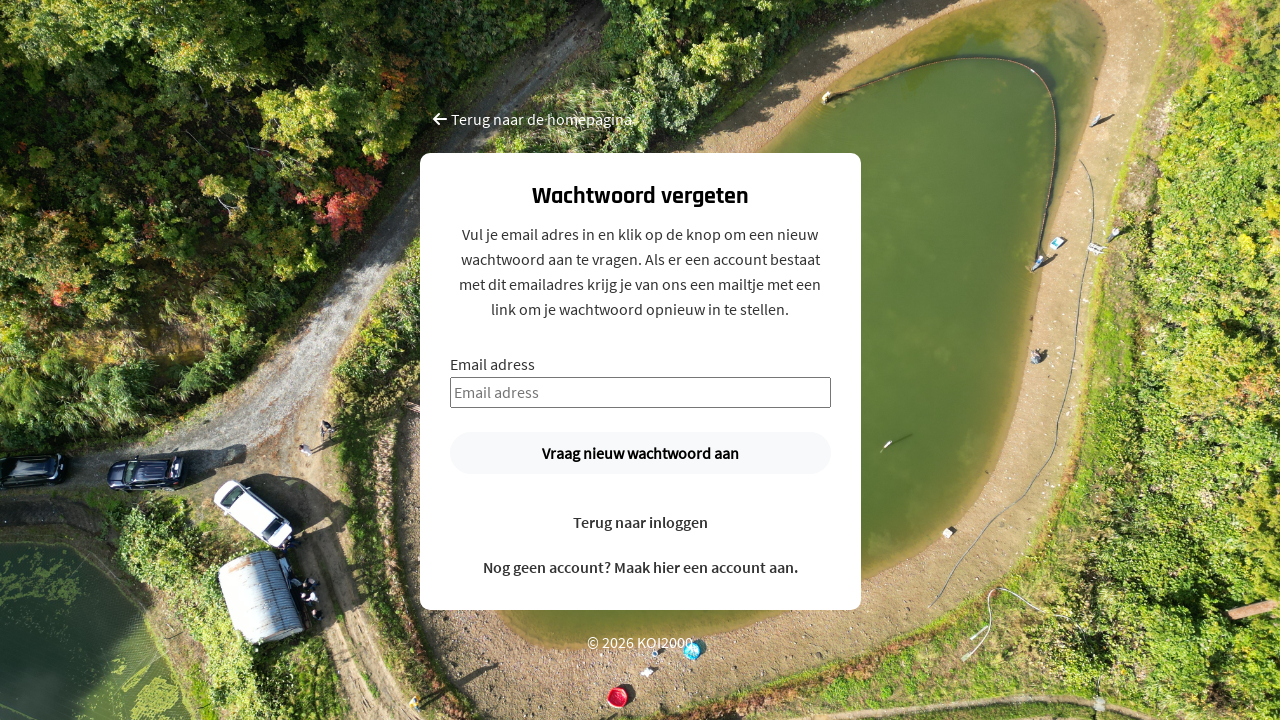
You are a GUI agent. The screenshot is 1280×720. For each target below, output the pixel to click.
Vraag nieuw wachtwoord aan (640, 453)
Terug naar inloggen (640, 522)
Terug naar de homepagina (532, 119)
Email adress (492, 364)
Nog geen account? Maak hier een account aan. (640, 567)
